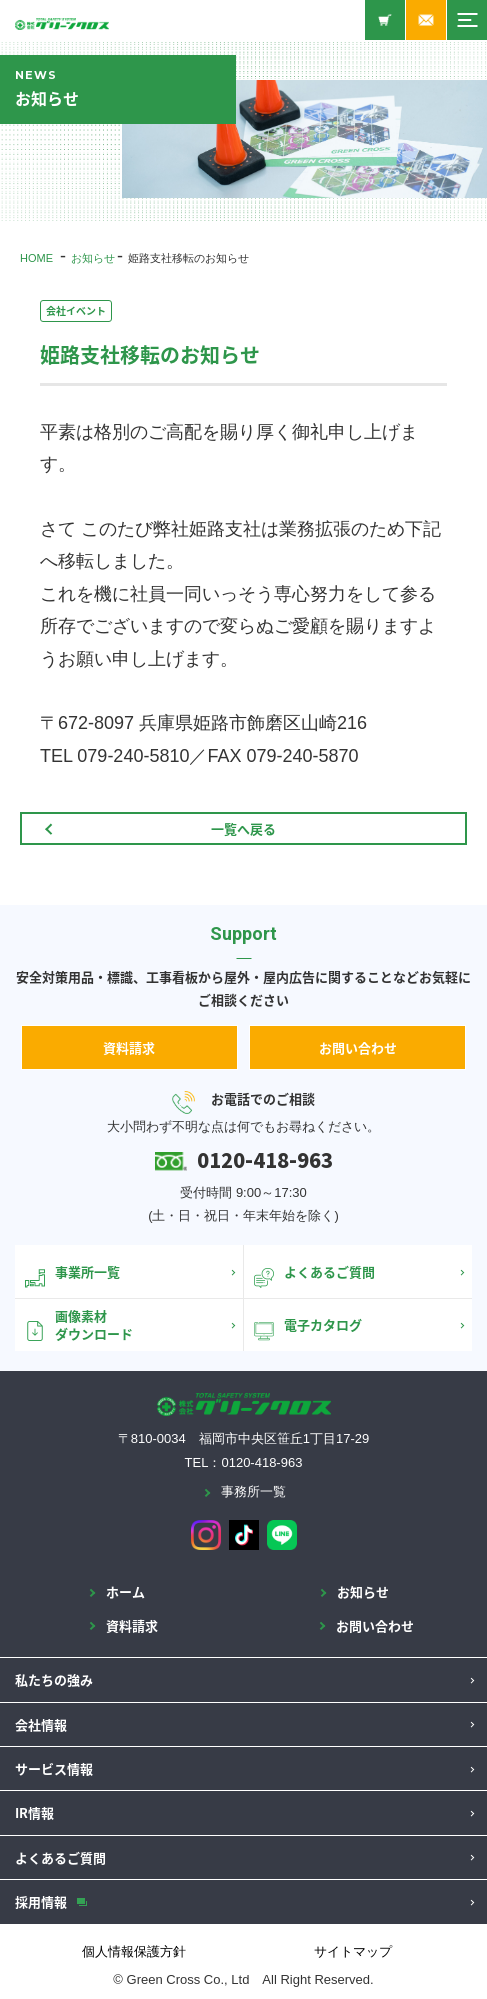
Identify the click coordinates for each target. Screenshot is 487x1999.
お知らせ (93, 258)
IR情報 (34, 1812)
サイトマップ (353, 1951)
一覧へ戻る (243, 828)
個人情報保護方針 (134, 1951)
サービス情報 (54, 1768)
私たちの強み (54, 1679)
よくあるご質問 (60, 1857)
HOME (36, 258)
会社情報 (41, 1724)
